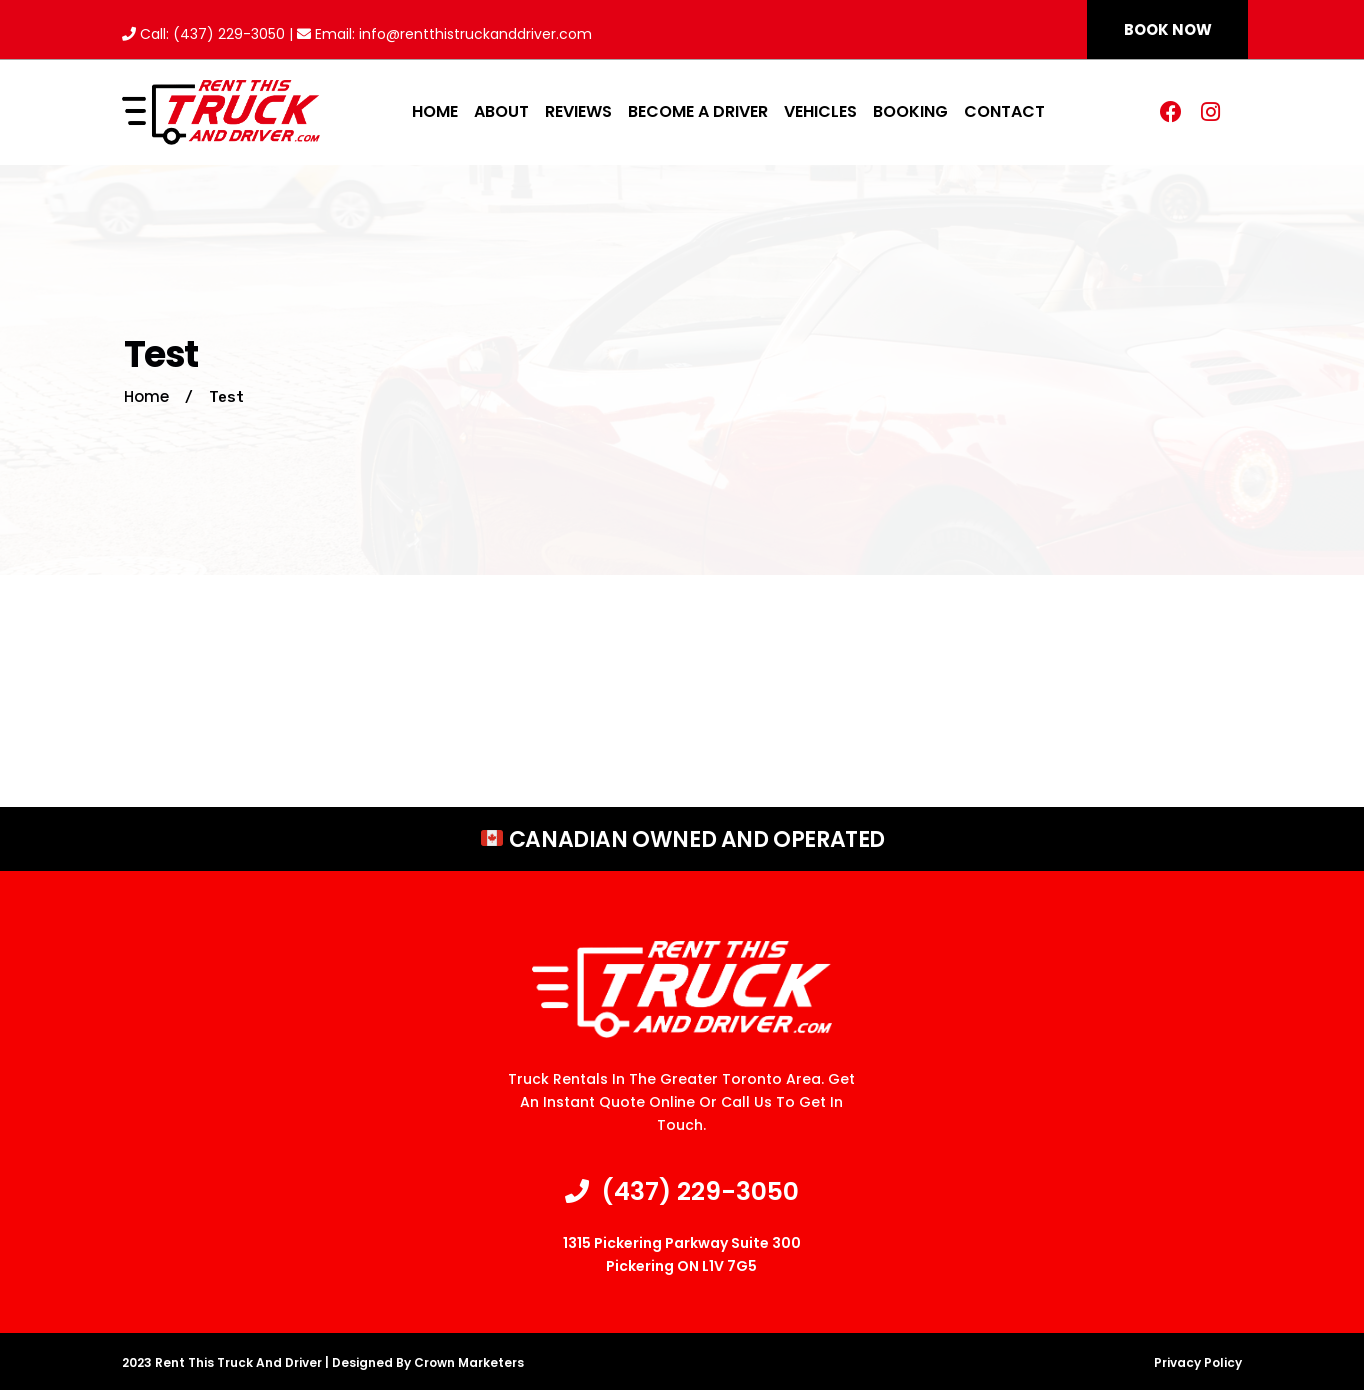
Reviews (578, 111)
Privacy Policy (1198, 1362)
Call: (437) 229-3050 (203, 34)
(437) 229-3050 (682, 1191)
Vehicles (820, 111)
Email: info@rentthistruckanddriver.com (444, 34)
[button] (1168, 29)
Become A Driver (698, 111)
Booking (910, 111)
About (501, 111)
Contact (1004, 111)
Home (435, 111)
